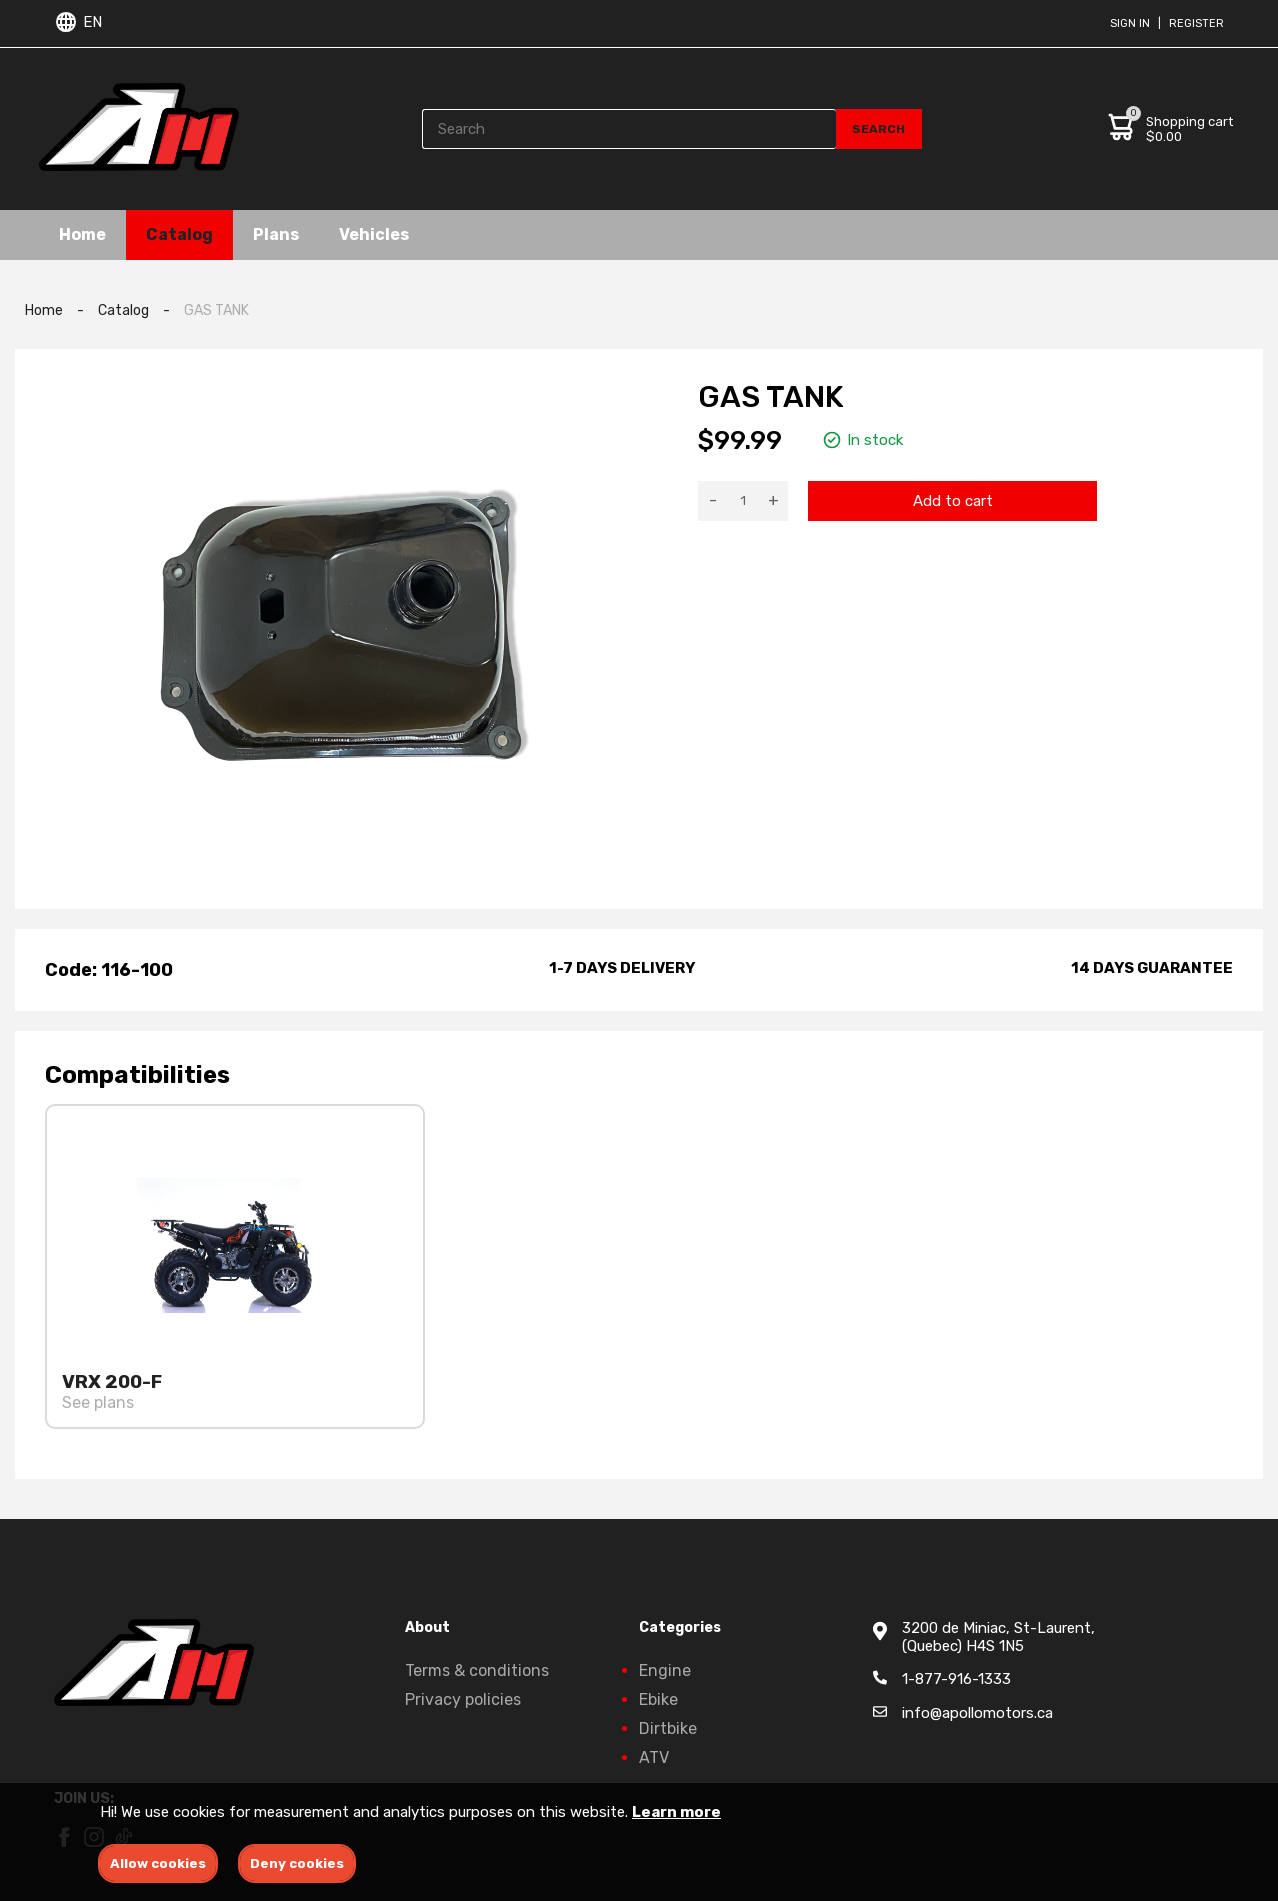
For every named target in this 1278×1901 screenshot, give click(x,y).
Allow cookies (158, 1863)
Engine (665, 1670)
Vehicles (374, 234)
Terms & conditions (477, 1670)
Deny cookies (297, 1863)
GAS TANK (216, 310)
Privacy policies (463, 1699)
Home (82, 234)
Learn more (676, 1812)
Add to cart (953, 501)
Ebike (658, 1699)
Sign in (1130, 23)
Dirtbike (668, 1728)
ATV (654, 1757)
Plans (276, 234)
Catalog (179, 234)
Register (1196, 23)
